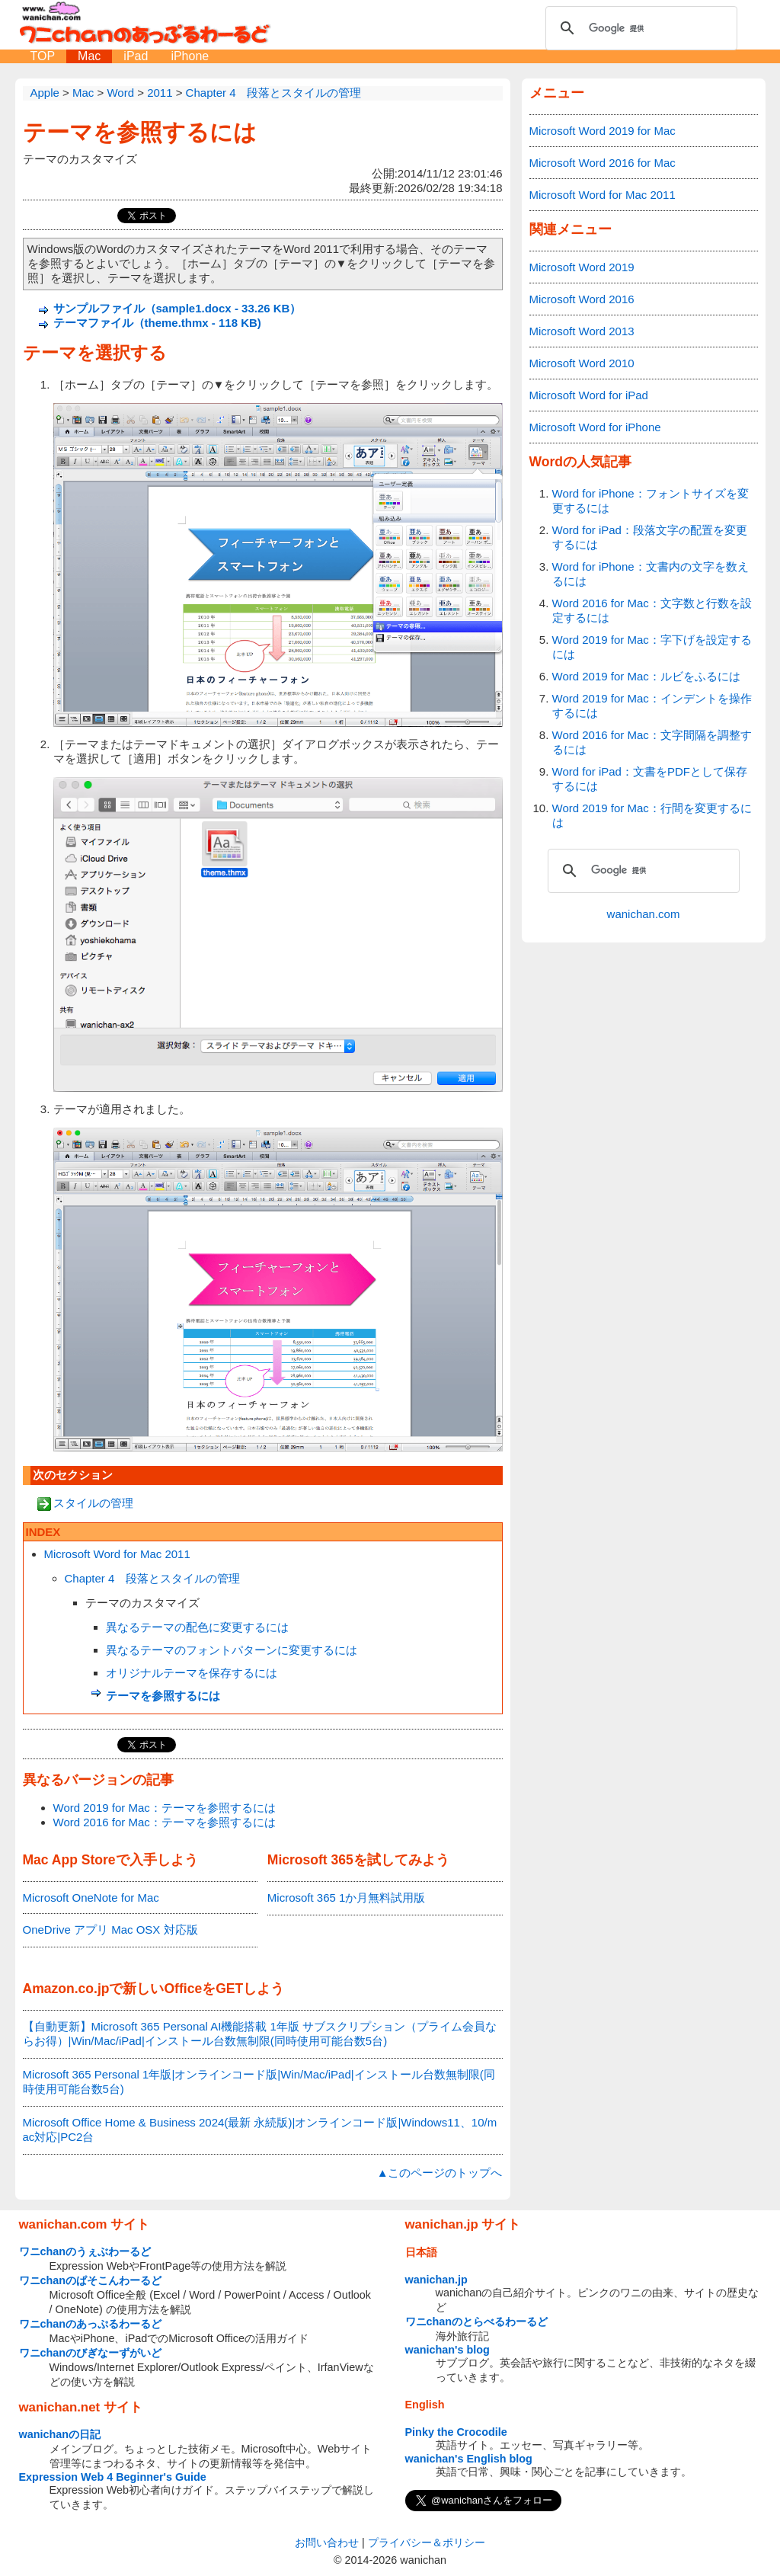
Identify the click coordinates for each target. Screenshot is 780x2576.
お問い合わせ (327, 2542)
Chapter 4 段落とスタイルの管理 (153, 1578)
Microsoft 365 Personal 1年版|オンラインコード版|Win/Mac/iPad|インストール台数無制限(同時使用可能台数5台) (259, 2081)
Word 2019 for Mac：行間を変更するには (652, 815)
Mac (89, 56)
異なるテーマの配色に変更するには (197, 1627)
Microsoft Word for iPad (588, 395)
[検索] (639, 28)
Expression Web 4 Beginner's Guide (112, 2477)
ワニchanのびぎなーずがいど (90, 2353)
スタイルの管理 (93, 1502)
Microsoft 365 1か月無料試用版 (346, 1897)
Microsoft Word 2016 (582, 299)
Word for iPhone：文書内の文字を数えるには (650, 573)
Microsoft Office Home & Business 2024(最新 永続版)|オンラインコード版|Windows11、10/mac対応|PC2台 (260, 2129)
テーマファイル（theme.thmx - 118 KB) (157, 322)
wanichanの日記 (60, 2434)
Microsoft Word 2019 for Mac (602, 130)
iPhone (190, 56)
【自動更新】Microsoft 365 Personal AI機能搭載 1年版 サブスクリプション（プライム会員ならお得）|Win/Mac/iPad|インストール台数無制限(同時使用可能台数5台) (260, 2033)
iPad (135, 56)
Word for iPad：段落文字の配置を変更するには (649, 537)
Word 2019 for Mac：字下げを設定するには (652, 647)
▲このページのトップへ (440, 2172)
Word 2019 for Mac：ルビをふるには (646, 676)
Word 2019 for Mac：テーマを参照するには (164, 1807)
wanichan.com (643, 913)
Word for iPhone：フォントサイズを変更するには (650, 500)
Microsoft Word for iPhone (595, 427)
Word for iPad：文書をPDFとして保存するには (649, 778)
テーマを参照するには (140, 132)
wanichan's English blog (468, 2459)
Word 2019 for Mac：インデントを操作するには (652, 705)
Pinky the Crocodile (456, 2432)
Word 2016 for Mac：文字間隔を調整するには (652, 742)
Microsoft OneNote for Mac (91, 1897)
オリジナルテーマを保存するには (191, 1672)
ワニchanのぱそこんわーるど (90, 2280)
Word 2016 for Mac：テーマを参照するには (164, 1822)
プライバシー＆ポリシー (426, 2542)
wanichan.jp (436, 2280)
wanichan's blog (447, 2350)
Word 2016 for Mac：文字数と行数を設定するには (652, 610)
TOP (43, 56)
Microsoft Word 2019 (582, 267)
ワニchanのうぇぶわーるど (85, 2251)
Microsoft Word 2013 (582, 331)
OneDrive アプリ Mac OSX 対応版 (110, 1929)
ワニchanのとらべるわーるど (476, 2321)
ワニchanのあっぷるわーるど (90, 2324)
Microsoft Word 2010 (582, 363)
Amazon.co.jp (66, 1988)
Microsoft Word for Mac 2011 (117, 1553)
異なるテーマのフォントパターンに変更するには (231, 1649)
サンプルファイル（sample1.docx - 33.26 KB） (177, 308)
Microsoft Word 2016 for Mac (602, 162)
